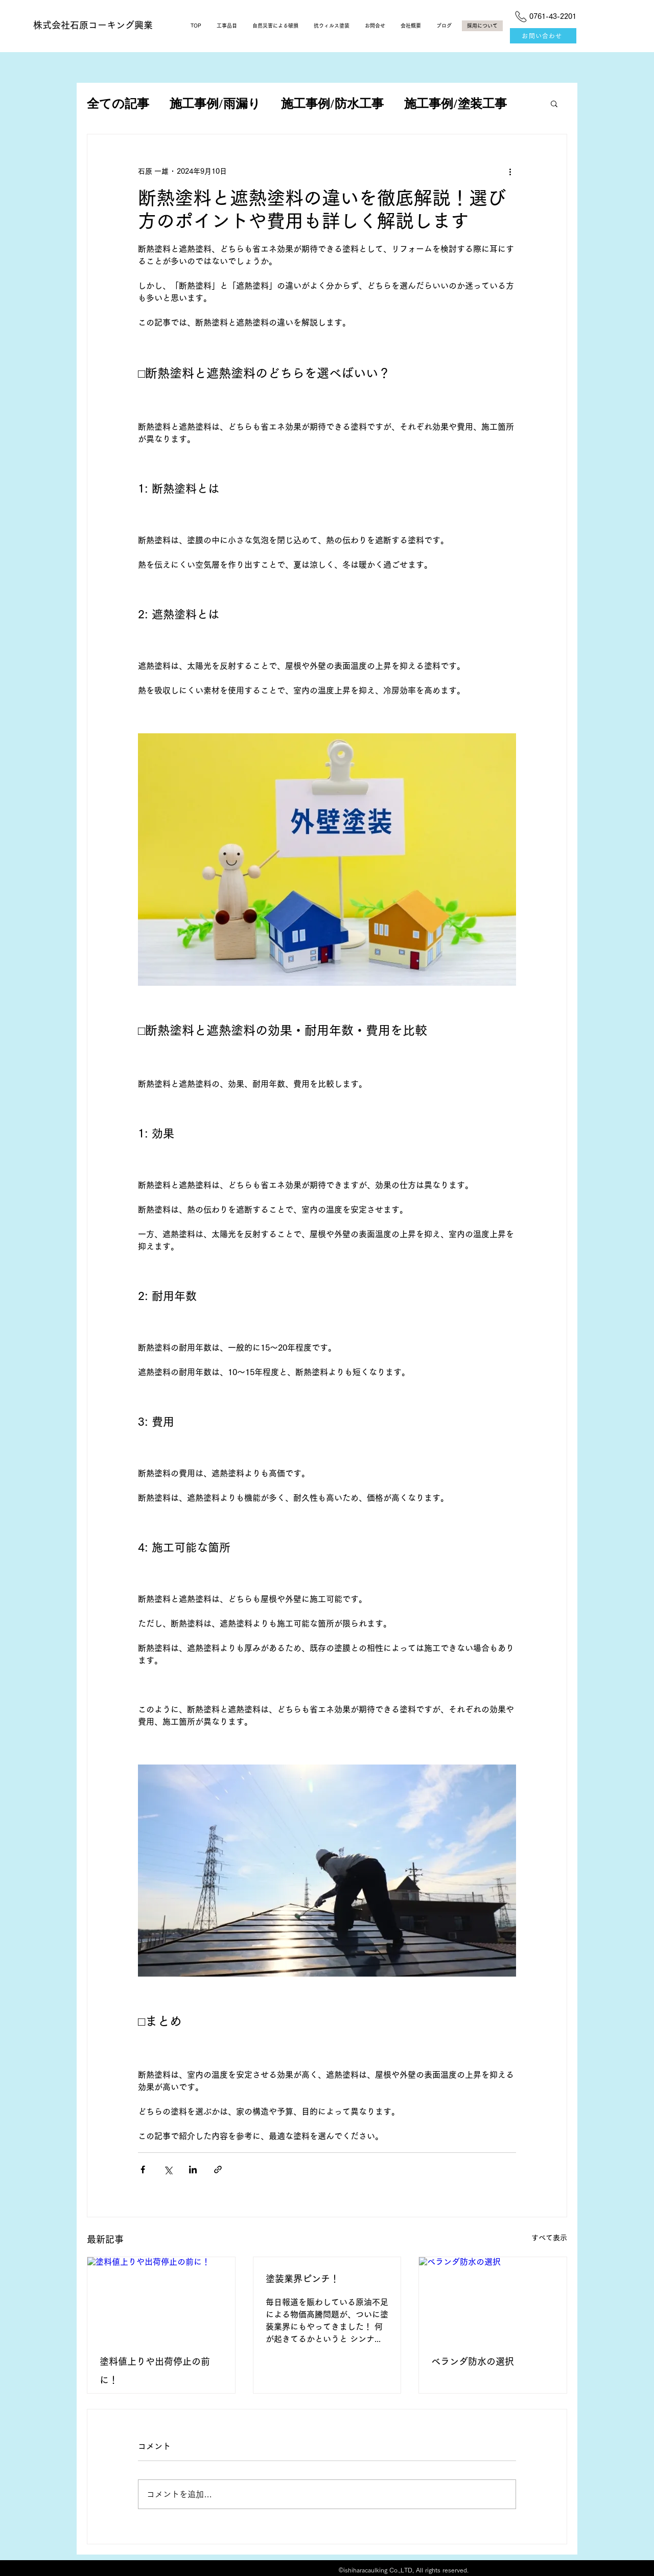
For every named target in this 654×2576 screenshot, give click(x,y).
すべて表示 (549, 2237)
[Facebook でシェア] (143, 2169)
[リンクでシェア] (218, 2169)
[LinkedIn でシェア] (193, 2169)
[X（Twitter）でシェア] (168, 2169)
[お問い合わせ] (543, 35)
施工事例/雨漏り (215, 103)
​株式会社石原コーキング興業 (93, 25)
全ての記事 (118, 103)
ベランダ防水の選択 (472, 2361)
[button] (554, 103)
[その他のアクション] (510, 171)
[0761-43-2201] (543, 16)
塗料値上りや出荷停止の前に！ (155, 2370)
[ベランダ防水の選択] (493, 2298)
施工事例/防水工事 (332, 103)
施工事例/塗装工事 (455, 103)
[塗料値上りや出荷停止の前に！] (161, 2298)
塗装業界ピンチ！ (302, 2278)
